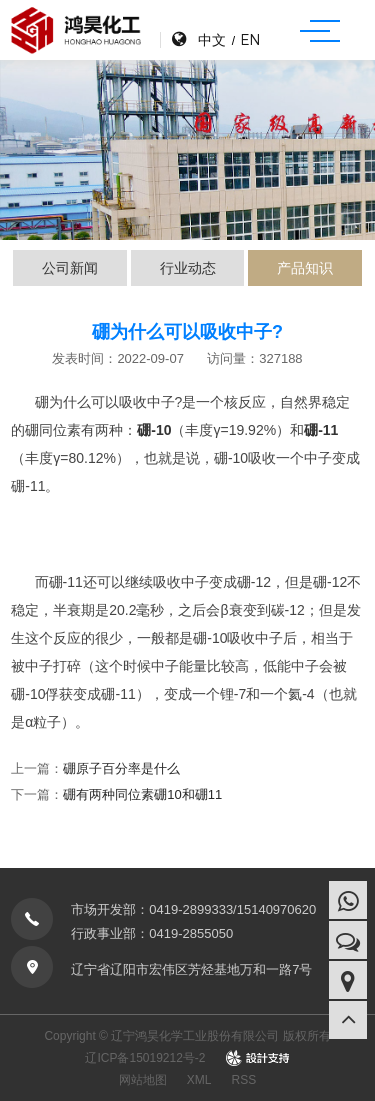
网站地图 (143, 1080)
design (257, 1058)
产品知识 (305, 268)
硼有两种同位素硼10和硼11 (142, 794)
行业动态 (188, 268)
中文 (212, 39)
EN (250, 39)
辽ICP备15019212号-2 (145, 1058)
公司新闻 (70, 268)
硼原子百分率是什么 (121, 768)
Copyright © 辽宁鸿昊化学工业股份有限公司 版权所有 (187, 1036)
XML (199, 1080)
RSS (244, 1080)
